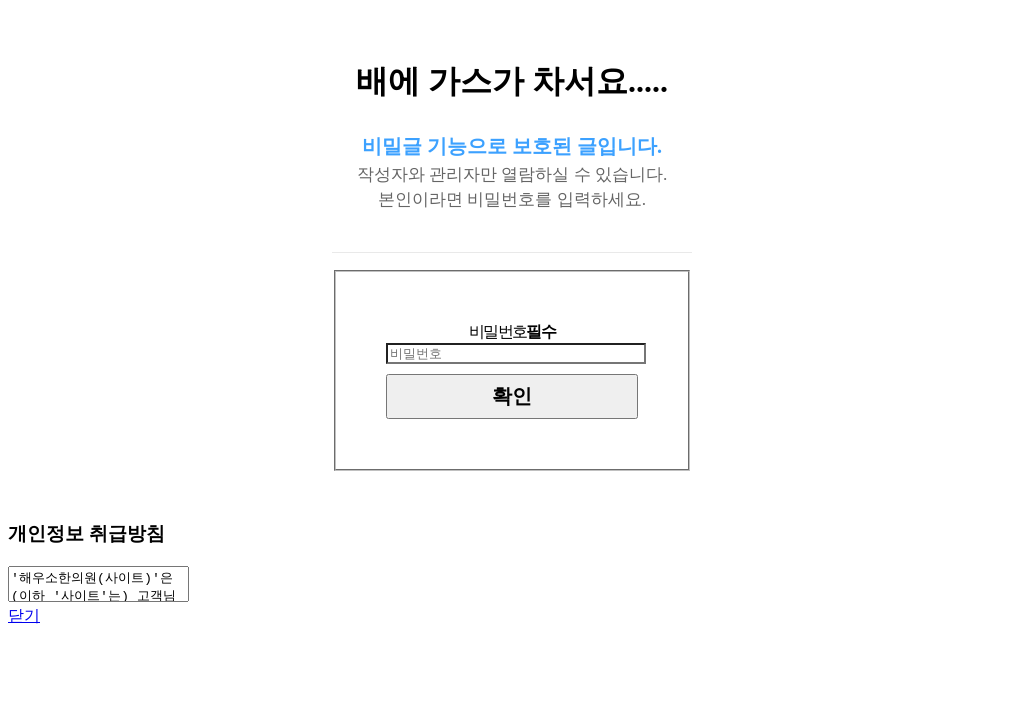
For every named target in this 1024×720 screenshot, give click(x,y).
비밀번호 (512, 331)
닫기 (24, 621)
